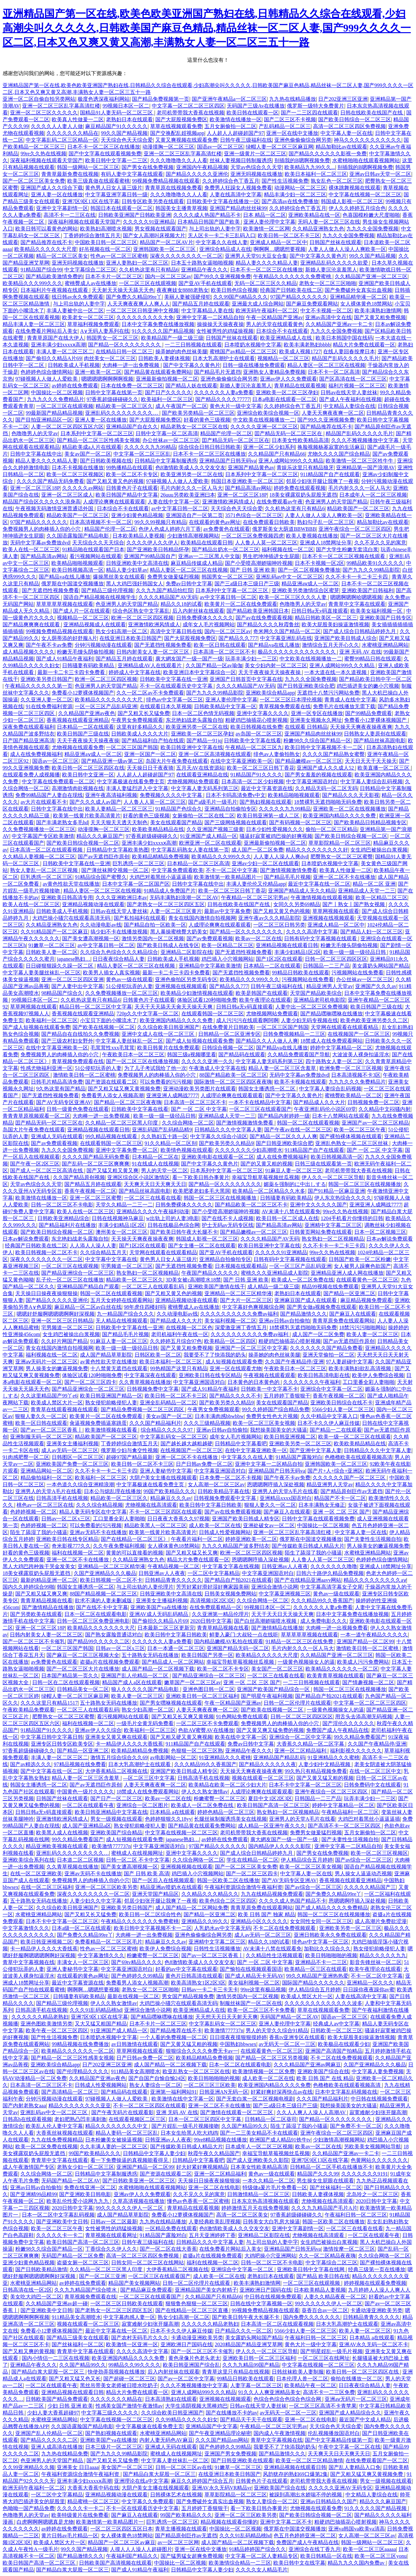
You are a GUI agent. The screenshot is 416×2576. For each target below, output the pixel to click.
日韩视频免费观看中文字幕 (225, 1498)
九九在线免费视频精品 (57, 2139)
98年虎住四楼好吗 (144, 1307)
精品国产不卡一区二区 (340, 1498)
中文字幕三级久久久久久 (109, 2412)
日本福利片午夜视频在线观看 (54, 290)
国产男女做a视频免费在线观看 (322, 1307)
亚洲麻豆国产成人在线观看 (306, 1300)
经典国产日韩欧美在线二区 (291, 290)
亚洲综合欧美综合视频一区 (268, 413)
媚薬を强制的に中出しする (295, 1184)
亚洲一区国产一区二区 (150, 754)
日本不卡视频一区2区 (319, 563)
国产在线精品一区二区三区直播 (192, 2310)
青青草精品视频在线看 (46, 1600)
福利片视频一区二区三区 (356, 385)
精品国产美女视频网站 (134, 2283)
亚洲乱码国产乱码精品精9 (162, 1129)
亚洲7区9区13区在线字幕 (90, 201)
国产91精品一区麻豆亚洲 (336, 1191)
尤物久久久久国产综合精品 (338, 454)
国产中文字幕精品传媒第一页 (338, 2440)
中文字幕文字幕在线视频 (230, 1566)
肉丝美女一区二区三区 (110, 358)
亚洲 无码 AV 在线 (360, 652)
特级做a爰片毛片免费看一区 (274, 2187)
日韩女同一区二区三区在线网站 (147, 2262)
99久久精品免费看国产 (360, 1737)
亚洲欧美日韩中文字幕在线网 (311, 2269)
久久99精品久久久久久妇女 (186, 2419)
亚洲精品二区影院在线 (187, 952)
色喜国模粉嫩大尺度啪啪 (371, 215)
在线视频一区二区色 (189, 1327)
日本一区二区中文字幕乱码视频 (58, 2215)
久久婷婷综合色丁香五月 (230, 181)
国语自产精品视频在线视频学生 (99, 597)
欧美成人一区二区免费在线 (302, 1279)
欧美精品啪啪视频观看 (77, 563)
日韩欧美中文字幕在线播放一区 (223, 201)
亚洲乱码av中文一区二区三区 (289, 576)
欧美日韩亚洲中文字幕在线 (192, 747)
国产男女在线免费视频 (148, 167)
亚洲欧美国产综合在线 (323, 2071)
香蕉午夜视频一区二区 (90, 1191)
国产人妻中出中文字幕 (77, 986)
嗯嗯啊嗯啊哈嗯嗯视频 (356, 597)
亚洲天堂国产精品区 (155, 1894)
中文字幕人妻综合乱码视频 (371, 781)
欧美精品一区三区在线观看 (315, 1969)
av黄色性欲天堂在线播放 (71, 884)
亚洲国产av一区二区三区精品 (375, 1122)
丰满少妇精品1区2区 (297, 952)
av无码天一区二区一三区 (287, 2044)
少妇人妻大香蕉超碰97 (53, 2412)
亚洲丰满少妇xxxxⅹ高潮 (58, 344)
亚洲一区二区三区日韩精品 (62, 1320)
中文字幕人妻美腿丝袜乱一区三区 (42, 972)
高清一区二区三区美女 (242, 2215)
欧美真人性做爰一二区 (78, 119)
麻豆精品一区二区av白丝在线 (88, 1307)
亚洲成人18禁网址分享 (326, 542)
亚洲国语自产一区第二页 (194, 515)
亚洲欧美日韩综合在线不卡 (341, 1402)
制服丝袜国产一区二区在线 (251, 2003)
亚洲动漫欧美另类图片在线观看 (199, 1088)
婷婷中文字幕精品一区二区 (341, 1047)
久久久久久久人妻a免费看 (224, 392)
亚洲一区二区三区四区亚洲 (72, 979)
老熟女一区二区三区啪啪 (327, 283)
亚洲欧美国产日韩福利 (368, 590)
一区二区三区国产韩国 (132, 747)
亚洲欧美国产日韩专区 (385, 617)
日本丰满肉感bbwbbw (219, 1416)
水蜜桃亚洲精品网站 (385, 645)
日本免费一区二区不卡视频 (230, 1477)
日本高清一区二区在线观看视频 (47, 849)
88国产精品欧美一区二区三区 (233, 1075)
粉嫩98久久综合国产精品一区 (317, 740)
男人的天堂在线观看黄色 (274, 324)
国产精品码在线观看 (241, 1054)
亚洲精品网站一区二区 (46, 1471)
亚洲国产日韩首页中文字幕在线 (246, 679)
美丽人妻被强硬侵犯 (187, 297)
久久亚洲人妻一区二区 (46, 699)
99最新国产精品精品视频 (54, 413)
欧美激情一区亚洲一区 (132, 2344)
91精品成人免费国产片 (170, 890)
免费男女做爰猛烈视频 (173, 576)
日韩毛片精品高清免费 (57, 1082)
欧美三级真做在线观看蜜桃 (98, 181)
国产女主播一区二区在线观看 (202, 1245)
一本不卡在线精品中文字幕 (259, 1102)
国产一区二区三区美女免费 (34, 181)
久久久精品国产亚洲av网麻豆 (307, 2064)
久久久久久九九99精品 (150, 447)
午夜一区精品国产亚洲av (274, 317)
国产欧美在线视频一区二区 (103, 1027)
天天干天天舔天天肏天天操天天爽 (174, 1006)
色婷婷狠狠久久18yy (168, 1819)
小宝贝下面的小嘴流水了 (108, 1020)
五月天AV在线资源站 (200, 768)
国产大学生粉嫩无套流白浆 (347, 549)
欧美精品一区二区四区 (230, 1341)
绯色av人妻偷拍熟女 (277, 754)
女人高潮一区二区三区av (216, 1484)
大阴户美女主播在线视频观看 (163, 1477)
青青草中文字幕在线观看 (356, 604)
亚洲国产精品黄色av (251, 467)
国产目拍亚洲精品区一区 (43, 420)
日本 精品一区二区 (264, 215)
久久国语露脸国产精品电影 (78, 536)
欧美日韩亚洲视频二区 (290, 1436)
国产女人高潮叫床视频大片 (154, 235)
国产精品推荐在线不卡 (46, 242)
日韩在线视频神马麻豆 (118, 1218)
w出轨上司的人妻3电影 (173, 1218)
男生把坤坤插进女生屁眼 (271, 556)
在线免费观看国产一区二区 (376, 2460)
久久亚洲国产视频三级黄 (215, 829)
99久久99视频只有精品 (161, 522)
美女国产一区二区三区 (277, 1669)
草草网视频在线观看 (335, 911)
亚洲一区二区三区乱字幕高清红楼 (61, 106)
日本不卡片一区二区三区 (113, 276)
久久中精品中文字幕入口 (329, 1416)
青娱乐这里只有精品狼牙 (305, 467)
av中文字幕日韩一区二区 (179, 508)
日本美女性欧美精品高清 (300, 440)
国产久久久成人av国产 (95, 802)
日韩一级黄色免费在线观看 (77, 1109)
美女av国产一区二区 (87, 454)
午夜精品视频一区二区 (174, 1566)
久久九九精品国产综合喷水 (86, 2290)
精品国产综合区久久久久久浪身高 (42, 501)
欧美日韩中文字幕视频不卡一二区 (324, 747)
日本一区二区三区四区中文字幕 (205, 2119)
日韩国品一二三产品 (326, 966)
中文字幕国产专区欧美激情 (43, 836)
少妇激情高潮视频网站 (193, 536)
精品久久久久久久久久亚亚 (79, 2105)
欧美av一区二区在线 (258, 938)
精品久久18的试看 (181, 604)
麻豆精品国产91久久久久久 (116, 126)
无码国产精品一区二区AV (289, 2017)
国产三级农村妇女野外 (67, 1041)
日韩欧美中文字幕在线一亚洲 (173, 679)
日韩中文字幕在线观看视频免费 (318, 1518)
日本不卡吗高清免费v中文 (236, 795)
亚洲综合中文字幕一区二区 (331, 1389)
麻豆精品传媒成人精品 (197, 563)
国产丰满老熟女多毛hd (62, 822)
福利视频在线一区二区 (288, 549)
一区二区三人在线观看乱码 (153, 1286)
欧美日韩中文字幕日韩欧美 (210, 1505)
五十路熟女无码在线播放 (150, 1655)
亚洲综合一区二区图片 (142, 1805)
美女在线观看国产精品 (176, 822)
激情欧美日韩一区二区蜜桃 (84, 1075)
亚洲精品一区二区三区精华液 (238, 1293)
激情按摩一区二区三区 (349, 2249)
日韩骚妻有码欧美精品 (88, 665)
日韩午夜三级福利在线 (246, 140)
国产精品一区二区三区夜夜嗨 (128, 1102)
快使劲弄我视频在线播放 (116, 2371)
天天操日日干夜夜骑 (150, 768)
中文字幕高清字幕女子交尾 (331, 1587)
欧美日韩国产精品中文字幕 (127, 495)
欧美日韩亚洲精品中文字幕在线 (111, 1812)
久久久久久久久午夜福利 (311, 1382)
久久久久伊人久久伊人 (152, 542)
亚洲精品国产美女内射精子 (206, 2290)
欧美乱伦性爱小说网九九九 (78, 2201)
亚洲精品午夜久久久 (204, 269)
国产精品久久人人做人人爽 (267, 1041)
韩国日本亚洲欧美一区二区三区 (247, 481)
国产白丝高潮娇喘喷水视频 (266, 1621)
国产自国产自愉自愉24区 (157, 2078)
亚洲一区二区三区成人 (67, 495)
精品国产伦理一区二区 (226, 433)
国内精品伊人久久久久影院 (280, 1846)
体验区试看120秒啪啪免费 (207, 1000)
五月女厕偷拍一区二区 (230, 126)
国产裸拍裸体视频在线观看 (350, 1136)
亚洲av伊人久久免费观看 (288, 379)
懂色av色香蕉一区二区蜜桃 (198, 2201)
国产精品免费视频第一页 (160, 99)
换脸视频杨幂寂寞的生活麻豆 (331, 447)
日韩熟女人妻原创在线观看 (375, 733)
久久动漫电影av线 (100, 925)
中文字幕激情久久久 (26, 1928)
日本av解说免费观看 (26, 1239)
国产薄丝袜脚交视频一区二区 (115, 870)
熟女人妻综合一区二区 (155, 2085)
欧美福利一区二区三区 (167, 399)
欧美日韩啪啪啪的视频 (331, 1955)
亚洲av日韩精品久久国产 (328, 2501)
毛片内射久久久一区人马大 (191, 488)
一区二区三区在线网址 (324, 2358)
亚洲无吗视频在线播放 (256, 174)
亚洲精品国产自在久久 (132, 426)
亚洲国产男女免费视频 (230, 2453)
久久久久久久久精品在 (72, 133)
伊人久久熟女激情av (204, 1791)
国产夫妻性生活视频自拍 (372, 1539)
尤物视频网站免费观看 (193, 781)
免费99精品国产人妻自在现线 (49, 795)
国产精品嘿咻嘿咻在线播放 (331, 1013)
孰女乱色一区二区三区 (337, 181)
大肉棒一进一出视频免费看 (337, 1628)
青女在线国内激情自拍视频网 (202, 918)
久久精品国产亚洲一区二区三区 (371, 276)
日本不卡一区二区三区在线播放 (103, 147)
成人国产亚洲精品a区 (86, 1825)
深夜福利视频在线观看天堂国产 (46, 160)
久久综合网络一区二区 (188, 1122)
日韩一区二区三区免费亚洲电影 (93, 1621)
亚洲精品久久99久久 (204, 1921)
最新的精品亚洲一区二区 (49, 1580)
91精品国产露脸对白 (299, 1457)
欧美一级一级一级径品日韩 (355, 952)
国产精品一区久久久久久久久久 (125, 344)
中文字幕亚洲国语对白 (312, 781)
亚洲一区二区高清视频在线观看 (214, 754)
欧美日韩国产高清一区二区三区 (273, 1805)
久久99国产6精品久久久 (240, 297)
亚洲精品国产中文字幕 (212, 2426)
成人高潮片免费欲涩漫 (381, 1921)
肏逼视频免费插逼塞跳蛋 (98, 1423)
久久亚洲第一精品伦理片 (220, 1614)
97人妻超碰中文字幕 (349, 1361)
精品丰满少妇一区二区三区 (295, 194)
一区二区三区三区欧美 (210, 2085)
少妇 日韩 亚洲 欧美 (70, 2406)
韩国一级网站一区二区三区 (88, 167)
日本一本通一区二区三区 (175, 1648)
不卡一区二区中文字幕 (232, 870)
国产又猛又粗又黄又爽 (112, 1170)
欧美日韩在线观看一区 (253, 112)
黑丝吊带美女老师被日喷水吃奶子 (119, 2385)
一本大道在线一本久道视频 (336, 672)
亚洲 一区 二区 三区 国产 (341, 1512)
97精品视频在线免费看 (80, 1764)
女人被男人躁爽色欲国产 (362, 1266)
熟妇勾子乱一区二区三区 (325, 522)
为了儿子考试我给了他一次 (155, 1068)
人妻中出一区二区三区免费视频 (311, 1006)
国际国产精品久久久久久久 (313, 1982)
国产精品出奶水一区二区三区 (225, 549)
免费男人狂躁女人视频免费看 (238, 187)
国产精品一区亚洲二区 (349, 1293)
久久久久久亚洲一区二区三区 (264, 426)
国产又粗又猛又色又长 (75, 2378)
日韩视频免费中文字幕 (153, 1389)
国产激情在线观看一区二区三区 (237, 2112)
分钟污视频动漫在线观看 (103, 645)
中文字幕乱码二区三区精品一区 (62, 140)
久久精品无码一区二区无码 (326, 788)
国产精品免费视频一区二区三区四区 (143, 1409)
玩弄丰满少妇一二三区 (251, 658)
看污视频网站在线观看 (96, 556)
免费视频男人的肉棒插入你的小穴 (42, 529)
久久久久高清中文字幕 (312, 931)
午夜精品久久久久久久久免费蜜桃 (292, 276)
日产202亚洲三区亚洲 (343, 99)
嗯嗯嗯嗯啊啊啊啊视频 (107, 379)
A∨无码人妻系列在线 (104, 331)
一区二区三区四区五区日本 (121, 2528)
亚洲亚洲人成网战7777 (172, 1095)
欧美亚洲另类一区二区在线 (192, 474)
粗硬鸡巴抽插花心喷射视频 (256, 720)
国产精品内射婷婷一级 (284, 1116)
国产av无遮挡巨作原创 (103, 856)
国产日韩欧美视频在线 (106, 460)
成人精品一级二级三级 (273, 1286)
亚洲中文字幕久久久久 (263, 713)
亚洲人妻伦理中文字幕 (269, 222)
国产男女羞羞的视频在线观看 (318, 774)
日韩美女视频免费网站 (230, 1593)
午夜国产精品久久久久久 (210, 1273)
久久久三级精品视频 (207, 1423)
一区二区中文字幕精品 (214, 1573)
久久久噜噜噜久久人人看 (178, 160)
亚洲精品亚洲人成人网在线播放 (347, 1273)
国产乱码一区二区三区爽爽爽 (95, 1163)
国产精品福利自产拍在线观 (153, 740)
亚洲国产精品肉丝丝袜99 (238, 208)
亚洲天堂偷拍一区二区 (329, 1355)
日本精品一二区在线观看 (85, 727)
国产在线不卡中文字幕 (102, 1607)
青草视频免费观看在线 (285, 706)
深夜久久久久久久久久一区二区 (186, 256)
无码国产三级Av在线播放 (256, 106)
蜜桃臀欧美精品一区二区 (353, 1095)
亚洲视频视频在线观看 (187, 1866)
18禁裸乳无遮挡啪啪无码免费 (328, 802)
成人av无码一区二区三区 (69, 1450)
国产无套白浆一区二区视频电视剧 (255, 2098)
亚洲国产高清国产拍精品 (333, 2051)
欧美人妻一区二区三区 (372, 1334)
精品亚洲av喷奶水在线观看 (171, 1887)
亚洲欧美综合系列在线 (29, 1860)
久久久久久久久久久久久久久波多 (323, 2003)
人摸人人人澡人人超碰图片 (141, 2549)
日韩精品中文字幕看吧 (241, 1443)
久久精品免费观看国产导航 (298, 1054)
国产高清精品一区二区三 (69, 2092)
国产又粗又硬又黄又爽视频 (181, 1737)
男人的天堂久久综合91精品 (277, 2030)
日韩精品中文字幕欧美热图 (117, 849)
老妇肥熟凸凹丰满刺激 (80, 2119)
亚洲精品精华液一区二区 (358, 297)
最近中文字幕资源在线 (267, 788)
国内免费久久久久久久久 (311, 2317)
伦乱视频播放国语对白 (334, 2433)
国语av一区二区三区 (220, 147)
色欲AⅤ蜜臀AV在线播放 (206, 1730)
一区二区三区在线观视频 (147, 283)
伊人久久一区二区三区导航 (333, 1177)
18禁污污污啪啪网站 (362, 1327)
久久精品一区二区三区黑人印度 (122, 1122)
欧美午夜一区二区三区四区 (57, 2030)
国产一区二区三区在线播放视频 (142, 1061)
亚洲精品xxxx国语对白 (286, 1498)
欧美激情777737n (111, 1846)
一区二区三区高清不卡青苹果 (323, 2406)
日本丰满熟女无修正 (321, 1505)
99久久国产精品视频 (124, 133)
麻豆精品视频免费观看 (366, 1300)
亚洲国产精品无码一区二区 (238, 1648)
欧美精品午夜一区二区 (310, 2385)
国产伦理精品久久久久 (83, 2071)
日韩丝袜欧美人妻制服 (298, 2371)
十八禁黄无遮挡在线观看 (119, 1368)
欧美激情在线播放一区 (236, 119)
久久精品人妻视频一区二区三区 (39, 856)
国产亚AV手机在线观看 (205, 283)
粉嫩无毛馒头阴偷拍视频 (85, 652)
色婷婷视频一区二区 (33, 1512)
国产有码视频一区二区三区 (300, 822)
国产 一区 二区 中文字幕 (199, 1109)
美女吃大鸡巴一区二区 (36, 2296)
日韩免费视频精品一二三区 (294, 1034)
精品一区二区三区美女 (62, 256)
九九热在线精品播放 (292, 99)
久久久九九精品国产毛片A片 (324, 2208)
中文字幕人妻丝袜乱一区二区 (129, 1041)
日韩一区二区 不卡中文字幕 (138, 1860)
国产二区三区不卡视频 (290, 119)
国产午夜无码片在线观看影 (122, 2112)
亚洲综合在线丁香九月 (315, 2549)
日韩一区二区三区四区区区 (336, 959)
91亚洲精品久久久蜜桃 (225, 1757)
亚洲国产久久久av (375, 986)
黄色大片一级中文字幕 (236, 406)
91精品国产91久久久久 (256, 774)
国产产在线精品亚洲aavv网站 (307, 1580)
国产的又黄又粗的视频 (266, 1163)
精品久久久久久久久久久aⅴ (375, 1580)
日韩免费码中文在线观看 (372, 1785)
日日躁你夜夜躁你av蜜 (369, 1989)
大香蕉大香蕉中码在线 (93, 2488)
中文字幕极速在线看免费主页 (130, 781)
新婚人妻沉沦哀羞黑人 (331, 269)
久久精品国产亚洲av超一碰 (57, 2303)
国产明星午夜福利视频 (267, 1696)
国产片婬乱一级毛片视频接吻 (185, 2126)
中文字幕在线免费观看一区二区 (58, 781)
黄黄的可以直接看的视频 (134, 1552)
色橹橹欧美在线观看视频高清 (358, 1457)
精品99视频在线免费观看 (330, 1286)
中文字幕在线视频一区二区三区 (365, 194)
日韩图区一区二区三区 (78, 1457)
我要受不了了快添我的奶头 (215, 1355)
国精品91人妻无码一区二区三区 (117, 112)
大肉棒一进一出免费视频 (131, 365)
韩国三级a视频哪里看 (191, 1054)
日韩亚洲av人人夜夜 (285, 1566)
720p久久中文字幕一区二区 (147, 1013)
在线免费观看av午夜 (279, 501)
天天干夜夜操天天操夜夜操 (270, 672)
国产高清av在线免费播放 (290, 201)
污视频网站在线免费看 (358, 972)
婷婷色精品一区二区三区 (225, 1812)
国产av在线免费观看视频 (264, 617)
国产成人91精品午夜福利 (64, 658)
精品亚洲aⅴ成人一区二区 (310, 583)
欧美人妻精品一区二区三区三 (119, 809)
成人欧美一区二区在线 (215, 1525)
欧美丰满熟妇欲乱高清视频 (360, 1368)
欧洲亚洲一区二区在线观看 (210, 843)
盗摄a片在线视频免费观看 (109, 1662)
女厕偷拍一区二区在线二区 (203, 815)
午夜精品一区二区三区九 (253, 747)
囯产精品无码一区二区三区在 (288, 433)
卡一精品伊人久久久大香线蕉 (129, 1744)
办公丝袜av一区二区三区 (170, 440)
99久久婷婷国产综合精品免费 (275, 1409)
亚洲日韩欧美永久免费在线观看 (330, 1935)
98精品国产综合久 (62, 993)
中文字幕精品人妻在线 (207, 310)
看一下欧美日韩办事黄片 (200, 1177)
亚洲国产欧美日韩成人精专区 (246, 1518)
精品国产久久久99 (318, 2174)
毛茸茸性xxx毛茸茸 (112, 1047)
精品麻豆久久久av (170, 1498)
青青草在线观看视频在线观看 (64, 1409)
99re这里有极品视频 (263, 1989)
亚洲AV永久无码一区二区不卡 (373, 2344)
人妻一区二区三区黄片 (176, 911)
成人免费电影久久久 (323, 1621)
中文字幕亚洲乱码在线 (286, 638)
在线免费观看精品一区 (215, 1607)
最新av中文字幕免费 (227, 911)
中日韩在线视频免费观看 (379, 2098)
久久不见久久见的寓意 (380, 542)
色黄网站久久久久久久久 (379, 2160)
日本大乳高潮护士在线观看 (223, 358)
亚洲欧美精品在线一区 (314, 215)
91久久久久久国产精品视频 (163, 331)
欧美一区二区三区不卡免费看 (261, 2010)
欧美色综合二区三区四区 (227, 1901)
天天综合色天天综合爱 (127, 140)
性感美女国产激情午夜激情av (129, 2406)
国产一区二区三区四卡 (90, 1382)
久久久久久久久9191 (364, 2174)
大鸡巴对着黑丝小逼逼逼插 (160, 877)
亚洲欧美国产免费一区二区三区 (72, 1464)
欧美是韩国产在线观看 (262, 993)
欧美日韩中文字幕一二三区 (116, 160)
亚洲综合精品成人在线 (225, 249)
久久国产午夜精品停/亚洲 (294, 1361)
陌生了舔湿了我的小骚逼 (38, 1532)
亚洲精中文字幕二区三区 (333, 1225)
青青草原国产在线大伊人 (55, 338)
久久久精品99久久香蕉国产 (322, 1600)
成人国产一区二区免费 (257, 849)
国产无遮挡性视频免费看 (50, 590)
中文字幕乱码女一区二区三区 (173, 1436)
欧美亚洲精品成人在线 (286, 338)
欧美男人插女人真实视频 (111, 972)
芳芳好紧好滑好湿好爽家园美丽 (212, 1587)
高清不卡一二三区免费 (329, 2392)
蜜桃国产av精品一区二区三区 (243, 351)
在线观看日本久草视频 (166, 706)
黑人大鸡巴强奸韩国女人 (134, 583)
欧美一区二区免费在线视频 (46, 2146)
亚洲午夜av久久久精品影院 (269, 918)
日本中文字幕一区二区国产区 (136, 884)
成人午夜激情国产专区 (29, 2167)
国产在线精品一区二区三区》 (134, 1539)
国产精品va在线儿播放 (64, 576)
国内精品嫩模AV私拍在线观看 (228, 1641)
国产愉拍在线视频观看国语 (251, 1969)
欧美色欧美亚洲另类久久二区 (374, 1020)
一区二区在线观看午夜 (88, 1805)
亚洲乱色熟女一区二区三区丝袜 (352, 1143)
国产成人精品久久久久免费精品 (331, 1907)
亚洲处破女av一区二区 (269, 1525)
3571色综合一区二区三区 (253, 515)
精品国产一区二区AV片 (166, 242)
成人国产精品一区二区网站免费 (191, 1907)
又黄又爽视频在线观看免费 (186, 140)
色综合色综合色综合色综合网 (288, 2399)
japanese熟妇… (73, 959)
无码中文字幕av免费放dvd (40, 542)
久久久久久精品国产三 (370, 1887)
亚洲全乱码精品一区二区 (168, 1402)
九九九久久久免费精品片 (55, 399)
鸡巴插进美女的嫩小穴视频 (368, 686)
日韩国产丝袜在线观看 (335, 242)
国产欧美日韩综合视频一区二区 (351, 836)
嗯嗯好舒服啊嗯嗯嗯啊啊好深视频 (56, 1314)
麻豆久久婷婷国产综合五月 (202, 2481)
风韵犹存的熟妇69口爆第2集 (295, 2474)
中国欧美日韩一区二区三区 (106, 242)
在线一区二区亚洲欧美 (36, 1873)
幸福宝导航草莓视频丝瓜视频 (265, 1177)
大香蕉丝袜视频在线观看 (64, 2133)
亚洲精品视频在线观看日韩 (287, 945)
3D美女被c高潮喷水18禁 (193, 1279)
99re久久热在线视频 (43, 153)
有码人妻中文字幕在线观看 (132, 174)
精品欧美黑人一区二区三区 (155, 1525)
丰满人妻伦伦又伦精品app (256, 884)
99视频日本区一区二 (125, 106)
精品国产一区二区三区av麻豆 (121, 2542)
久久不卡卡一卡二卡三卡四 (357, 576)
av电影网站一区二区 (173, 1757)
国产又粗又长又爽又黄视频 (182, 1716)
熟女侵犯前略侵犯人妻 (111, 1402)
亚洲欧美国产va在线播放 (158, 1607)
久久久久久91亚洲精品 (149, 222)
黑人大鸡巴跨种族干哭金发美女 (39, 1566)
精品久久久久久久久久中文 (117, 2126)
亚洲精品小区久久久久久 (259, 1921)
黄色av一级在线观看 (129, 979)
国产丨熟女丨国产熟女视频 (354, 904)
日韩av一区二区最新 (113, 2221)
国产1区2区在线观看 (279, 959)
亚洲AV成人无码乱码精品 (159, 1614)
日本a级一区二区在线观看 (81, 1928)
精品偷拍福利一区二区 (46, 1477)
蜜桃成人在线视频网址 (137, 1853)
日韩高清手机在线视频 (62, 1498)
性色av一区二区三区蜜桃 (118, 256)
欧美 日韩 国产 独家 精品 (266, 1914)
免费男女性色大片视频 (272, 1416)
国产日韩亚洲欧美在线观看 (242, 2460)
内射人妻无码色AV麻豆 (166, 2440)
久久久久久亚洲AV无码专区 (340, 2488)
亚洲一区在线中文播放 (292, 133)
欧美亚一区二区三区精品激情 (309, 2460)
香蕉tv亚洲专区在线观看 (297, 2037)
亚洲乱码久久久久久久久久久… (122, 413)
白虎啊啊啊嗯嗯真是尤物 (45, 2522)
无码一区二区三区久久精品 (265, 283)
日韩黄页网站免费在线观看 (321, 1232)
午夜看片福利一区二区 (197, 1539)
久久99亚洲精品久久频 (29, 2467)
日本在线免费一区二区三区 (132, 385)
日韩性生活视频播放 (217, 1948)
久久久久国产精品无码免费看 (50, 481)
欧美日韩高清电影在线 (324, 1375)
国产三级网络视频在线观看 (235, 822)
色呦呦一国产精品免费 (29, 2508)
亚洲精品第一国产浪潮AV (365, 467)
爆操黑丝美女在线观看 (119, 576)
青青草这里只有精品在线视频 (235, 2371)
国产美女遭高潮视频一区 (90, 938)
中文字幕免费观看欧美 (177, 870)
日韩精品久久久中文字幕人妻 (228, 1129)
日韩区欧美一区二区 (158, 1355)
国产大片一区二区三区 (246, 1300)
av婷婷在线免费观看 (75, 385)
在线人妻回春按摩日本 (349, 351)
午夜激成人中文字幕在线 (217, 1068)
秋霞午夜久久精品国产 (214, 2153)
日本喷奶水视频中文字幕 (252, 344)
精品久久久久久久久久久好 (317, 849)
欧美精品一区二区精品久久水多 (268, 1191)
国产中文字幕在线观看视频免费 (105, 153)
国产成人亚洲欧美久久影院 (258, 2160)
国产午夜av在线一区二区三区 (298, 1129)
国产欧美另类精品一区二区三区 (198, 413)
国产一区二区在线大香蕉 (168, 2249)
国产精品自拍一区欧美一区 (155, 925)
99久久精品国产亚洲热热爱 (317, 1976)
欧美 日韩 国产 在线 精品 (325, 2078)
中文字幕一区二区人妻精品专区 (261, 2556)
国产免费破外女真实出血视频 (358, 290)
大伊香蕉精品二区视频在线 (116, 1771)
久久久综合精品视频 (99, 1505)
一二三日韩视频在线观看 (193, 344)
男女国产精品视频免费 (188, 1996)
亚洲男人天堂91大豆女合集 (256, 256)
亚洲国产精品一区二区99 (365, 1641)
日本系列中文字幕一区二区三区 (96, 433)
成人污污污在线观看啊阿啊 (247, 1020)
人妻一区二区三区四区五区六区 (67, 426)
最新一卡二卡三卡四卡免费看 (71, 672)
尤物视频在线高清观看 (151, 1505)
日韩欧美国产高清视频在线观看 (115, 2563)
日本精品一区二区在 (155, 1157)
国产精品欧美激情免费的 (54, 276)
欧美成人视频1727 (300, 351)
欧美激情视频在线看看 (111, 1430)
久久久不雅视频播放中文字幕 (365, 440)
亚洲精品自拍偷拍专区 (230, 809)
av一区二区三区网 (178, 2542)
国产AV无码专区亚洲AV (63, 1102)
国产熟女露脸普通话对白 (113, 1634)
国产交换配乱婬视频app (177, 133)
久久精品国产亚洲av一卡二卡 (339, 324)
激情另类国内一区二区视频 (153, 938)
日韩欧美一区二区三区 (336, 2030)
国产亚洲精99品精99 (33, 2194)
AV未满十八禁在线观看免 (291, 1211)
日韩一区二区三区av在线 (183, 2467)
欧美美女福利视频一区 (377, 611)
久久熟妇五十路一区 (164, 1136)
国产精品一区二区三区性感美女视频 (98, 440)
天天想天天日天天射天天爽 (226, 2017)
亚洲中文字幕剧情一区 (62, 208)
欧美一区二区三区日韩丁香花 (260, 768)
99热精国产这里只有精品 (178, 1368)
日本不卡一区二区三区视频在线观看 (344, 556)
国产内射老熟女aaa (24, 2105)
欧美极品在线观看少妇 (344, 2044)
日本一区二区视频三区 (380, 1232)
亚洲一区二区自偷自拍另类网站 (39, 99)
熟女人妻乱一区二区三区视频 (44, 870)
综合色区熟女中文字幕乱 (141, 611)
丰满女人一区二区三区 (83, 1962)
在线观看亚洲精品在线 (202, 774)
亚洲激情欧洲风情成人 (228, 501)
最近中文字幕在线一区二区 (319, 884)
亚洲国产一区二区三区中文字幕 (251, 1348)
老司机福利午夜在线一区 (179, 1334)
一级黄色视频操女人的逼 (306, 1662)
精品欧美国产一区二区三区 (358, 508)
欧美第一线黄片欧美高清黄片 (87, 815)
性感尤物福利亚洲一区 (46, 1068)
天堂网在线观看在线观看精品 (345, 1027)
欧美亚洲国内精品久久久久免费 (340, 815)
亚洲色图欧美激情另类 (46, 2023)
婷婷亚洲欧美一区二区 (251, 1539)
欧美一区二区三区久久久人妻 (293, 597)
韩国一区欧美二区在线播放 (228, 1880)
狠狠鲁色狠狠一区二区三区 (196, 2303)
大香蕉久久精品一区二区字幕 (311, 1744)
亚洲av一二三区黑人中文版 (209, 556)
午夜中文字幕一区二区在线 (349, 2447)
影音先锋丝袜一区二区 (376, 1962)
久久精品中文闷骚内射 (384, 1109)
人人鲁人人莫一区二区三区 (266, 542)
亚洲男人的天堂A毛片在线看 (48, 1491)
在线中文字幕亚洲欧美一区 (241, 761)
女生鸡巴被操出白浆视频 (379, 849)
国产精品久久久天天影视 (350, 795)
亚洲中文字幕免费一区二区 (127, 1150)
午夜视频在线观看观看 (269, 1375)
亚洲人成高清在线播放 (57, 2447)
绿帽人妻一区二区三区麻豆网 (279, 147)
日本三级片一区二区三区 (113, 2447)
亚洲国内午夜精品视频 (202, 167)
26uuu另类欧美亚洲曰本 (188, 495)
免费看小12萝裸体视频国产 (83, 693)
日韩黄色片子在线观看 (132, 488)
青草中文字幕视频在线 (29, 1962)
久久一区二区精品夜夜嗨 (327, 2255)
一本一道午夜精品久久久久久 (374, 1634)
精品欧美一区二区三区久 (124, 406)
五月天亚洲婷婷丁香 (212, 2235)
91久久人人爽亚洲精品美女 (269, 2392)
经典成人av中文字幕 (336, 2023)
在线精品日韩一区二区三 (124, 351)
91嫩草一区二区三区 (51, 945)
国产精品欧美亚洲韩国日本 (258, 611)
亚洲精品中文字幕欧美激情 (210, 966)
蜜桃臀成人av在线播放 (90, 283)
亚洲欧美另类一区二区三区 (300, 1443)
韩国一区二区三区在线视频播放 (364, 1184)
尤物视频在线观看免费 (78, 747)
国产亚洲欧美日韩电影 (85, 2194)
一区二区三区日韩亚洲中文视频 (142, 310)
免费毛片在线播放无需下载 (344, 706)
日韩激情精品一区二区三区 (258, 2194)
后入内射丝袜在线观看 (198, 611)
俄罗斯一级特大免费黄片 (315, 106)
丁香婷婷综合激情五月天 (92, 235)
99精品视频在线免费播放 (80, 2044)
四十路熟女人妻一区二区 (334, 1061)
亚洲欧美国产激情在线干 (216, 1286)
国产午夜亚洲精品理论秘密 (220, 2433)
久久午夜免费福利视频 (119, 1546)
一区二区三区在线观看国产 (260, 1109)
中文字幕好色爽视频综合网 (253, 1307)
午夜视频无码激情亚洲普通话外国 (55, 508)
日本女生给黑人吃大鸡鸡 (189, 2133)
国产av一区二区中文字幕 (186, 2378)
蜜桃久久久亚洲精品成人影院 (274, 1273)
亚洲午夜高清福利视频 (111, 795)
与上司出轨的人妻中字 (215, 228)
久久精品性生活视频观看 (274, 1955)
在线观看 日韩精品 (306, 727)
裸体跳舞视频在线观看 (355, 187)
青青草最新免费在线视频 (69, 174)
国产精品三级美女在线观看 (77, 2337)
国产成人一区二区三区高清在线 (47, 1170)
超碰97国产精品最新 (129, 1457)
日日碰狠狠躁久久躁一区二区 (60, 966)
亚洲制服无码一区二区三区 (41, 1436)
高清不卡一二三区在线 (70, 215)
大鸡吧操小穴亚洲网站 (270, 2255)
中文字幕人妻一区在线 (346, 133)
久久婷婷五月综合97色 (176, 1341)
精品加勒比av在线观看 (341, 147)
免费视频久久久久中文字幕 (171, 795)
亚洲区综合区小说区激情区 (138, 1177)
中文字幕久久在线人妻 (222, 242)
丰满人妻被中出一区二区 (75, 310)
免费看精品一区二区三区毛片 (108, 1942)
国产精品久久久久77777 (222, 399)
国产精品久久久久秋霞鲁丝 (268, 624)
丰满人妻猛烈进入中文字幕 (137, 788)
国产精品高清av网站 (248, 488)
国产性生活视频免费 (285, 181)
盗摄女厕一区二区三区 (83, 2262)
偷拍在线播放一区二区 (357, 2378)
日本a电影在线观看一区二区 (284, 399)
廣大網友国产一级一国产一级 (189, 658)
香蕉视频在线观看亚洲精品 (77, 720)
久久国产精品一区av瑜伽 (214, 665)
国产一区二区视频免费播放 (309, 570)
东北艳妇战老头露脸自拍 (194, 720)
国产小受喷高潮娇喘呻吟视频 (258, 563)
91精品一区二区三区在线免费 (300, 1641)
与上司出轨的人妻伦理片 (145, 1587)
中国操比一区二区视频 (57, 392)
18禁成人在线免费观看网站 (331, 1041)
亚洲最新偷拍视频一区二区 (167, 379)
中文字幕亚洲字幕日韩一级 (116, 194)
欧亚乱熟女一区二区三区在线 (196, 2071)
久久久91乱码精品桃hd (96, 2010)
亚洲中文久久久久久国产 (318, 1204)
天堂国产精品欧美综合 (316, 993)
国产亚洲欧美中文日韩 (62, 2221)
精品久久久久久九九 (382, 1955)
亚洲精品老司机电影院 (319, 1000)
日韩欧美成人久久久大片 (139, 733)
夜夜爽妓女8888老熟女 (183, 290)
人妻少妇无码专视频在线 (309, 1020)
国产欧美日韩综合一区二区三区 (354, 119)
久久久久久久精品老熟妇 (40, 2017)
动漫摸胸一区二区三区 (168, 147)
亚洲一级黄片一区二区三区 (255, 153)
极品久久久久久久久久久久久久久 (297, 652)
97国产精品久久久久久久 (299, 297)
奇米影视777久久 (71, 1546)
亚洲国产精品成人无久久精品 (302, 890)
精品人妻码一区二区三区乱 (127, 2133)
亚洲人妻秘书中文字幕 (166, 1471)
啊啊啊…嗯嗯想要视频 (280, 249)
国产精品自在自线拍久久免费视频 (80, 1034)
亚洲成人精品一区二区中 (278, 242)
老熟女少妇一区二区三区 (85, 2167)
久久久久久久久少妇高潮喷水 (248, 1150)
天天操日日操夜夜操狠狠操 (46, 1293)
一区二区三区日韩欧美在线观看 (126, 2303)
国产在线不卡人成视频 (228, 1218)
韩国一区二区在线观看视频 (308, 1122)
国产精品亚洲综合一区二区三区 (77, 1273)
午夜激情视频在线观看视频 (322, 897)
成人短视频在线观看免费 (234, 1361)
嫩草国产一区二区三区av (192, 1682)
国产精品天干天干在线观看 (251, 2419)
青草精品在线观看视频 (300, 385)
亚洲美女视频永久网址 (316, 720)
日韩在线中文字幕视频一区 (261, 2303)
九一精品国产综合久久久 (125, 1314)
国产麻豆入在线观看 (352, 1314)
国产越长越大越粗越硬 (187, 1443)
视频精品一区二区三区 (283, 358)
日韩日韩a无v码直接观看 (319, 611)
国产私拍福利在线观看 (140, 918)
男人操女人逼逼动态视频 (363, 1873)
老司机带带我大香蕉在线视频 (190, 112)
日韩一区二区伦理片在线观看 (297, 1703)
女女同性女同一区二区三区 (321, 1921)
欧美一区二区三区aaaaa (369, 2549)
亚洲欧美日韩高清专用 (67, 897)
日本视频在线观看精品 (241, 1266)
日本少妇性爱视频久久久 (274, 829)
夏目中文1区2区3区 (270, 1798)
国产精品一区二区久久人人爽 (283, 1136)
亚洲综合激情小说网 (274, 1587)
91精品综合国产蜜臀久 (101, 877)
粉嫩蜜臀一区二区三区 (220, 1798)
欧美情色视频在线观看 (187, 1150)
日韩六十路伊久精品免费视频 (330, 1573)
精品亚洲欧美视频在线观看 (57, 1846)
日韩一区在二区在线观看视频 (66, 1682)
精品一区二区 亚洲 (374, 884)
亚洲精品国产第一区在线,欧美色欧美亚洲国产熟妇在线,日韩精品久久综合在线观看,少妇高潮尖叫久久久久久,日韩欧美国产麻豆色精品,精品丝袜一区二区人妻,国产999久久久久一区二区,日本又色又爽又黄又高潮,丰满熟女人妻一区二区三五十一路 (207, 28)
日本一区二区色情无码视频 (203, 713)
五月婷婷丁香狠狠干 (287, 1396)
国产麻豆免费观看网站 (312, 303)
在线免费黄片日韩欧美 (228, 1027)
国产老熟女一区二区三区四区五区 (166, 904)
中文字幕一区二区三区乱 (142, 454)
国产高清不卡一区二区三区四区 (345, 1825)
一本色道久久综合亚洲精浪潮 (80, 1484)
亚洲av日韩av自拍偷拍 (284, 1320)
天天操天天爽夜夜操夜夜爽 (361, 727)
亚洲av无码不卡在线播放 (98, 1532)
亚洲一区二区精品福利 (301, 1750)
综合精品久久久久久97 (167, 1430)
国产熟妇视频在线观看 (266, 802)
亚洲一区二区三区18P (35, 488)
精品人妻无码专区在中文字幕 (93, 1512)
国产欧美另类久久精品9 (226, 1143)
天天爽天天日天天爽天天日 (155, 1184)
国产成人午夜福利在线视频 (350, 399)
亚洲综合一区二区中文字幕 (300, 1737)
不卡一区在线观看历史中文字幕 (177, 686)
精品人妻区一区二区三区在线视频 (326, 365)
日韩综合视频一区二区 (228, 1047)
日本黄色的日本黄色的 (254, 1382)
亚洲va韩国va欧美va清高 (356, 2528)
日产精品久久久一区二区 (243, 2331)
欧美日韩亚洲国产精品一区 (111, 1396)
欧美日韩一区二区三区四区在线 (88, 768)
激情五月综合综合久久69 (119, 1757)
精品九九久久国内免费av (357, 2563)
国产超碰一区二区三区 (129, 2378)
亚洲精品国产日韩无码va (227, 460)
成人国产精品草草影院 (106, 1355)
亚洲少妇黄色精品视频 (137, 515)
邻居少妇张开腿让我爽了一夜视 (322, 481)
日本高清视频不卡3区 (356, 1075)
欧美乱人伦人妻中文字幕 (54, 2126)
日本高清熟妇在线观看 (171, 2399)
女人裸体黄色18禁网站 (366, 303)
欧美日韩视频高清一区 (78, 570)
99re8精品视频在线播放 (220, 2139)
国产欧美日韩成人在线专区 (168, 945)
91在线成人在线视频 (155, 1163)
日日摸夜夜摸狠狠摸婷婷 (238, 2037)
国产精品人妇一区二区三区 (371, 931)
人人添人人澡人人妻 (93, 1245)
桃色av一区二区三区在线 (45, 1505)
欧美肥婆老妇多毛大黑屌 (201, 1191)
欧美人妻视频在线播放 (312, 536)
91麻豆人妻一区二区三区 (293, 1170)
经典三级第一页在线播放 (376, 2269)
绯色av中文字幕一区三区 (174, 699)
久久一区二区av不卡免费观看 (150, 693)
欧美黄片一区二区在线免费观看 (240, 604)
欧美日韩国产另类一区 (207, 1655)
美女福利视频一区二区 (230, 1320)
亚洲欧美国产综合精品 (116, 1832)
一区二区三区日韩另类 (279, 925)
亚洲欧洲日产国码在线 (266, 2290)
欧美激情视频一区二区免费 (263, 2071)
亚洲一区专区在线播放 (317, 713)
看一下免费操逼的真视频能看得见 (130, 2160)
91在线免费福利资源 (49, 706)
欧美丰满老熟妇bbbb (307, 344)
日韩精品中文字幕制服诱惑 (166, 460)
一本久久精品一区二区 (268, 2180)
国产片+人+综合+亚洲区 (335, 1471)
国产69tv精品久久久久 (136, 1962)
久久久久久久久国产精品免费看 (326, 1348)
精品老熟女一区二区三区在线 (194, 426)
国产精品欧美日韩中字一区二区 (375, 679)
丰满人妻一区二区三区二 (64, 351)
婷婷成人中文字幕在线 (135, 672)
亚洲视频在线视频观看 (329, 918)
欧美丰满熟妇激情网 (378, 310)
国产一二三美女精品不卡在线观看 (259, 2133)
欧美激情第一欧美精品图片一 (228, 877)
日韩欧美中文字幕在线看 (252, 740)
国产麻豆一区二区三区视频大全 (82, 1655)
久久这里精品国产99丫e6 (48, 1396)
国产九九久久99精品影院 (371, 570)
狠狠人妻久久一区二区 (41, 1416)
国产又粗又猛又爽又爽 (41, 1593)
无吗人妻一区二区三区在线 (329, 222)
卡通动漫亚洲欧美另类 (376, 2310)
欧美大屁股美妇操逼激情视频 (335, 624)
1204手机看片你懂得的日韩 (352, 1218)
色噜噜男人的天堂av (34, 433)
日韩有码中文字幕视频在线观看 (321, 938)
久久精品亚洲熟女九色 (318, 228)
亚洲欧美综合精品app (270, 693)
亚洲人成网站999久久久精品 (290, 460)
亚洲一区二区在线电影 (214, 2187)
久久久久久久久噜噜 (333, 1566)
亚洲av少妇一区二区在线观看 (265, 863)
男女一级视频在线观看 (116, 1819)
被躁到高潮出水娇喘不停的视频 (306, 2494)
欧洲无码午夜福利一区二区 (267, 310)
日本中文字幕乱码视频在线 (346, 2092)
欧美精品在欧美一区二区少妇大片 (227, 1785)
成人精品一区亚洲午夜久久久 (272, 1825)
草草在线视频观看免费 (176, 126)
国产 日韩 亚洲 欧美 (253, 570)
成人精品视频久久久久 (29, 652)
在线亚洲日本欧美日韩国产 (130, 638)
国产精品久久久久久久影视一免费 (328, 153)
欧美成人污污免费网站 (363, 1662)
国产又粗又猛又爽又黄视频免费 (124, 1088)
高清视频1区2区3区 (212, 1600)
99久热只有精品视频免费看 (316, 1771)
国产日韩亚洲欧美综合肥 (305, 686)
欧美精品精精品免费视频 (160, 856)
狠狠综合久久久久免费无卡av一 (202, 2051)
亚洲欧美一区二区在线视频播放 (349, 809)
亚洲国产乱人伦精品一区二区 (135, 1675)
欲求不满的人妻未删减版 (104, 1600)
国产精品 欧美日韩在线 (323, 2276)
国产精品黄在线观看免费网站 (158, 372)
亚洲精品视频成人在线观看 (94, 624)
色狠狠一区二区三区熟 (197, 1750)
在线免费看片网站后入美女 (46, 331)
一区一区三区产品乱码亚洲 (106, 706)
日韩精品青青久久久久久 (173, 1580)
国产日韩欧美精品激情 (41, 2269)
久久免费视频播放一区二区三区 (39, 829)
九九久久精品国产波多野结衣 (235, 1546)
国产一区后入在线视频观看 (163, 1880)
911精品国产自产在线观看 (330, 474)
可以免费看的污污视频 (166, 1082)
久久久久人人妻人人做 (57, 126)
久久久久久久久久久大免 (145, 317)
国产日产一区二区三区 (116, 1798)
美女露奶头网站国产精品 (380, 966)
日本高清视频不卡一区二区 (101, 522)
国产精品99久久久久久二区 (98, 1641)
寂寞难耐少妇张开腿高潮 (378, 2112)
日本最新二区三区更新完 (166, 1628)
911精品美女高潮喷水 (135, 2071)
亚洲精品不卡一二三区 (321, 1962)
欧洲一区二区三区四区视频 (142, 617)
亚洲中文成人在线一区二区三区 (159, 1034)
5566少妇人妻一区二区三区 (343, 1409)
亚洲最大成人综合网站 (258, 303)
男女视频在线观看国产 (161, 228)
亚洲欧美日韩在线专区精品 (210, 1375)
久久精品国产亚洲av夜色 (86, 713)
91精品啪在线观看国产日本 (93, 549)
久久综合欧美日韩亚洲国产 (168, 1027)
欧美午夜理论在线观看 (265, 1000)
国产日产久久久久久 (168, 392)
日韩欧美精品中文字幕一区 (225, 706)
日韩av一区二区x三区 (65, 1518)
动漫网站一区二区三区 (300, 187)
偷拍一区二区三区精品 (332, 829)
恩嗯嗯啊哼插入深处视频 (275, 1484)
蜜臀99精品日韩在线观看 (372, 658)
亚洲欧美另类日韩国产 (46, 679)
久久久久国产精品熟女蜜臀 (333, 754)
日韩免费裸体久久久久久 (204, 617)
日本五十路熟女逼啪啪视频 (202, 263)
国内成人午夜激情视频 (280, 2433)
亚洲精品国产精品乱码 (279, 1757)
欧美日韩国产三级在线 (83, 733)
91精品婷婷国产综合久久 (257, 2549)
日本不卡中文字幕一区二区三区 (305, 1785)
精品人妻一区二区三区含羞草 (282, 1068)
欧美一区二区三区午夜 (360, 1129)
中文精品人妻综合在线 (349, 406)
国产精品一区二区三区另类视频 (271, 2058)
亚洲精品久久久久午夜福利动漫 (152, 1211)
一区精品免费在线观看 (171, 2228)
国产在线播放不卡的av (231, 2412)
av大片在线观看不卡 (43, 802)
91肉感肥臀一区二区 (26, 1457)
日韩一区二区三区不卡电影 (62, 1204)
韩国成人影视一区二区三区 (352, 201)
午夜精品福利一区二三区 (350, 1812)
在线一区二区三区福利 (47, 1887)
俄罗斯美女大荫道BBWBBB (284, 529)
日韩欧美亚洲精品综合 (63, 1218)
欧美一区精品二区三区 (382, 897)
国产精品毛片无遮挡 (217, 372)
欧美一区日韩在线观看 (220, 645)
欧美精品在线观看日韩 (207, 542)
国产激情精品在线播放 (48, 1607)
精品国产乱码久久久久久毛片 (345, 358)
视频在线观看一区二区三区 (263, 1778)
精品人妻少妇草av (126, 570)
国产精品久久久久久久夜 (267, 1764)
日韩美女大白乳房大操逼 (271, 2221)
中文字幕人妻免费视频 (378, 2071)
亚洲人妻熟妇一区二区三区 (137, 263)
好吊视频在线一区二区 (105, 249)
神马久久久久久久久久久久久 (367, 140)
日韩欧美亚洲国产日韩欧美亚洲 (134, 215)
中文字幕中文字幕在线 (111, 1259)
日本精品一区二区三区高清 (198, 863)
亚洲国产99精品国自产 (150, 556)
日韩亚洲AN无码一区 (223, 2092)
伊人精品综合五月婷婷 (307, 1860)
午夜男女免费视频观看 (137, 720)
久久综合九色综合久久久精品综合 (119, 952)
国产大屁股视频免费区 (181, 119)
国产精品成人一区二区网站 (173, 1662)
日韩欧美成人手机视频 (74, 365)
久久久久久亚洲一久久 (207, 1061)
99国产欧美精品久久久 (169, 1491)
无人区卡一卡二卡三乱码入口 (221, 235)
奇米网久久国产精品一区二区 (287, 631)
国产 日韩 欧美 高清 (146, 1873)
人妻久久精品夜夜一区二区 (335, 2296)
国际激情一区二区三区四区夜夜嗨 (233, 1082)
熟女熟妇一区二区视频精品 (333, 1239)
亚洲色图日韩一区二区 (209, 1689)
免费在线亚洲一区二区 (90, 2187)
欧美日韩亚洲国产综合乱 (191, 2365)
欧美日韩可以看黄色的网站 (46, 228)
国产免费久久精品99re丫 (134, 297)
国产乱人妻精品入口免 (355, 2467)
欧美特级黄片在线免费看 (80, 2515)
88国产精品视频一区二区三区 (103, 1593)
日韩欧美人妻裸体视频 (164, 358)
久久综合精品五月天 (103, 1252)
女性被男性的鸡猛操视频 (225, 331)
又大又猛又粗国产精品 (101, 2023)
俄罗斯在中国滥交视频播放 (72, 583)
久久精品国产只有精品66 (276, 454)
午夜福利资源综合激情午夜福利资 (243, 1887)
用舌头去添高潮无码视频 (363, 1716)
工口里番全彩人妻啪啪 (369, 1382)
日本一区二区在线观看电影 (95, 1614)
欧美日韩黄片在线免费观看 (168, 1047)
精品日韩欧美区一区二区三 (326, 617)
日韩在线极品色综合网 (174, 1225)
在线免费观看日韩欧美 (269, 522)
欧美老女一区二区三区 (88, 317)
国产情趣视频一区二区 (368, 1682)
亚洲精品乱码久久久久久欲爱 (334, 263)
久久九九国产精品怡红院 (164, 590)
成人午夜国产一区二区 (181, 406)
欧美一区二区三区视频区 (75, 474)
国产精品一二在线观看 (336, 1430)
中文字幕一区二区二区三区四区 (188, 106)
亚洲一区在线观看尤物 (236, 1368)
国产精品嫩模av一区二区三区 (308, 761)
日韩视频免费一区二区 (373, 1102)
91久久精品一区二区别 (171, 1143)
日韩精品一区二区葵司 (271, 2119)
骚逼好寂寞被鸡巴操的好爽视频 (276, 836)
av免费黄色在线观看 (226, 529)
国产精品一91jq (204, 740)
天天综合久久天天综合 (98, 542)
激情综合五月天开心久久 (330, 645)
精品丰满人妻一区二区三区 (34, 324)
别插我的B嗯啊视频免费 (302, 160)
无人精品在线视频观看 (122, 1320)
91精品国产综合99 (41, 269)
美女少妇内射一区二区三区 (276, 665)
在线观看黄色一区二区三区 (367, 1279)
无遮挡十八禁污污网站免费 (328, 693)
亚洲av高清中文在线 (328, 317)
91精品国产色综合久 (178, 809)
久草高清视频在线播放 (138, 2201)
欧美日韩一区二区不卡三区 (289, 235)
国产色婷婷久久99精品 (137, 1976)
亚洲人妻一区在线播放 (57, 194)
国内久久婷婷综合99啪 (29, 1587)
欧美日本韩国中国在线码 (344, 338)
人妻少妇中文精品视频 (325, 1764)
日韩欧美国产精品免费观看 (57, 2399)
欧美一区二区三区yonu (381, 2556)
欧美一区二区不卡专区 (132, 474)
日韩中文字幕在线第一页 (113, 392)
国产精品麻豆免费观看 (146, 2290)
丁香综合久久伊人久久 (111, 2249)
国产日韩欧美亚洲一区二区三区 (138, 2180)
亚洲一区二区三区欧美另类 (106, 1887)
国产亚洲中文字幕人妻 (316, 1450)
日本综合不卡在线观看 (282, 331)
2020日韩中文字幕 (211, 1621)
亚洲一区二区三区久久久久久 (44, 112)
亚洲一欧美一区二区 (98, 372)
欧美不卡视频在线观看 (300, 1082)
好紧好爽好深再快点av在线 (282, 2092)
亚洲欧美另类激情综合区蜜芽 (305, 590)
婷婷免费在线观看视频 (300, 488)
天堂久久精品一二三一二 (124, 1204)
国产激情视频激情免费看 (288, 870)
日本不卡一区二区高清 (334, 372)
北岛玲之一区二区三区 (372, 2194)
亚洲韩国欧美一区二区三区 (165, 249)
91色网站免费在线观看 (242, 1716)
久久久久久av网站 (82, 488)
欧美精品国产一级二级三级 (172, 338)
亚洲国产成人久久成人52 (326, 768)
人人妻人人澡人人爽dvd (281, 856)
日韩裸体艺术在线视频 (176, 2494)
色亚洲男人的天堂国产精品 (336, 501)
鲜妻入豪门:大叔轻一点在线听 (243, 1634)
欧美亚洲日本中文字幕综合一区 (199, 672)
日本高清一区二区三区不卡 (224, 652)
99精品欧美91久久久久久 (375, 563)
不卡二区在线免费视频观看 (285, 1928)
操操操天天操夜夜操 (220, 324)
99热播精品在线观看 (129, 467)
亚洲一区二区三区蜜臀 (96, 1198)
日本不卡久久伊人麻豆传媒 (328, 1423)
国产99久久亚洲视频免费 (222, 276)
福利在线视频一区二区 (78, 1552)
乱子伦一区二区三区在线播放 (70, 1279)
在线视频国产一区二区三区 (359, 1034)
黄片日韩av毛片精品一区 (69, 2535)
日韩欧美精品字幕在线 (224, 1491)
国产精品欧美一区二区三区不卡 (251, 1204)
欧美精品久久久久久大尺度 (45, 249)
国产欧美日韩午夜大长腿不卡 (184, 1232)
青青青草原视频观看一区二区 (36, 1116)
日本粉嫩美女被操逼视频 (113, 2139)
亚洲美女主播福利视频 (72, 1443)
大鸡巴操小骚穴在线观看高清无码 (71, 918)
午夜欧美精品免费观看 (29, 1709)
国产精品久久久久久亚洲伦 (197, 174)
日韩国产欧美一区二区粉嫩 (360, 1259)
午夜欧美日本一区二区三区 (133, 1054)
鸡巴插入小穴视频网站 (228, 959)
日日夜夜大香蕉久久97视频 (178, 1518)
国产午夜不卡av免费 (49, 645)
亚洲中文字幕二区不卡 (286, 2522)
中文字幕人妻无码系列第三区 (205, 788)
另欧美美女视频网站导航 (372, 2146)
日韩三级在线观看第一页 (323, 1163)
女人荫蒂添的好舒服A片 (69, 638)
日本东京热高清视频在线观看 (265, 2201)
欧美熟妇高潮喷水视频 (106, 228)
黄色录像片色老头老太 (194, 2358)
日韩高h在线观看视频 (27, 2119)
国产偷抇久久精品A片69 (54, 358)
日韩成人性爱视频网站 (225, 1532)
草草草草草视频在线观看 (64, 604)
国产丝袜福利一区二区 (336, 2187)
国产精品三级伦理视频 (107, 590)
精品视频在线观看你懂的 (229, 2522)
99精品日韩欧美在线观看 (300, 972)
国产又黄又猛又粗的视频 (325, 1778)
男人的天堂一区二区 (164, 1170)
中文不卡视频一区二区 (326, 310)
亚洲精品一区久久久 (370, 1982)
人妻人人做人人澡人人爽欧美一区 (347, 249)
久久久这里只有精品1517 (49, 1703)
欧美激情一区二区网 (266, 228)
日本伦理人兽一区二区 (302, 2378)
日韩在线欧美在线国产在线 (372, 112)
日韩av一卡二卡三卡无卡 (209, 1989)
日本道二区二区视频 (80, 1860)
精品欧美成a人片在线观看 (92, 447)
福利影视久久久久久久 (356, 1750)
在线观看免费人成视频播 (31, 774)
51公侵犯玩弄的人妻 (129, 986)
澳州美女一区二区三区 (122, 1232)
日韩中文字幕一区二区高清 (167, 433)
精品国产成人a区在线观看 (132, 1682)
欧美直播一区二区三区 (384, 768)
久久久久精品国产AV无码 (167, 597)
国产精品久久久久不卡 (235, 1396)
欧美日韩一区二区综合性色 (150, 1914)
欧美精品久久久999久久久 (32, 283)
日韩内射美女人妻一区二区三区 (153, 652)
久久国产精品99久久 (244, 2126)
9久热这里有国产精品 (60, 1088)
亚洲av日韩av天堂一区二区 (380, 174)
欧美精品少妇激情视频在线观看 (197, 993)
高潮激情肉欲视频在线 (78, 788)
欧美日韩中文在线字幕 (299, 2563)
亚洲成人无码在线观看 (57, 1136)
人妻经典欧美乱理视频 (214, 2221)
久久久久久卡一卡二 (59, 2235)
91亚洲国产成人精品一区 (208, 836)
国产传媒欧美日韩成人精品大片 (308, 1546)
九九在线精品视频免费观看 (272, 1894)
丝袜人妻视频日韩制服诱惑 (241, 160)
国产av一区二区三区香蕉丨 (51, 1430)
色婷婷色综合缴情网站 (46, 372)
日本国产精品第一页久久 (69, 1675)
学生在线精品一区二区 (253, 1860)
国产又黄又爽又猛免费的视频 (270, 1730)
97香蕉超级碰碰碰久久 (112, 399)
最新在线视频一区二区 (133, 1996)
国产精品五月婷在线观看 (200, 303)
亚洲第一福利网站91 (173, 2092)
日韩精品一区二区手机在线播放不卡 (331, 2167)
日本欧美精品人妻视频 (138, 536)
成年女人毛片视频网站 (209, 624)
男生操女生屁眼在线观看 (325, 2180)
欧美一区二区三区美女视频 (264, 1423)
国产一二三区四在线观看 (309, 112)
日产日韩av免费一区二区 (204, 1464)
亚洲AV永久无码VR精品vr (222, 2488)
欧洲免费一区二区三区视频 (350, 1068)
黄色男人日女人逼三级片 (113, 187)
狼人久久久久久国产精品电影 (145, 1689)
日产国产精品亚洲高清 (29, 740)
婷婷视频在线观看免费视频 (375, 2283)
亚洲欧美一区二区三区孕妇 (287, 392)
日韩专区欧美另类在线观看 (153, 201)
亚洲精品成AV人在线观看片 (150, 665)
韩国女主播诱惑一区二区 (267, 1088)
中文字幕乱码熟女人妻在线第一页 (190, 849)
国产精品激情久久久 (303, 1314)
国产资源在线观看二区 (111, 1082)
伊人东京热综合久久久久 (342, 1198)
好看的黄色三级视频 (207, 420)
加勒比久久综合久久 (327, 1948)
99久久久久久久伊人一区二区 (130, 2208)
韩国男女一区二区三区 (112, 338)
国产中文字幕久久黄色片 (318, 256)
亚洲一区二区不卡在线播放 (344, 877)
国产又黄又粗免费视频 (380, 317)
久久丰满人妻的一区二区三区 (114, 2146)
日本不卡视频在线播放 (78, 467)
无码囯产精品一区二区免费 (72, 2255)
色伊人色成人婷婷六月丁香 (169, 529)
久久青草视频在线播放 (145, 1382)
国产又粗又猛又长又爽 (192, 1552)
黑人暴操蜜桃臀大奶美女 (178, 931)
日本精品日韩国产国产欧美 (209, 222)
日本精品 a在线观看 (172, 1812)
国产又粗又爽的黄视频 (29, 2351)
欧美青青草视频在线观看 (335, 1675)
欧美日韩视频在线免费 (256, 727)
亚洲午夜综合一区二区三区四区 (354, 529)
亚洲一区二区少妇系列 (269, 447)
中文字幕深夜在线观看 (150, 1375)
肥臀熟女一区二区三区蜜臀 (341, 856)
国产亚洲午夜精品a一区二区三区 (229, 99)
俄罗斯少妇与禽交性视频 (129, 1450)
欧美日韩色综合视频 (234, 290)
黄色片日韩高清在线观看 (194, 1976)
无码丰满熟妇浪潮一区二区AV (184, 897)
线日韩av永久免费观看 (77, 297)
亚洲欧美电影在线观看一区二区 (217, 1157)
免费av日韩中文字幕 (189, 583)
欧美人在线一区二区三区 (31, 549)
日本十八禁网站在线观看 (340, 1116)
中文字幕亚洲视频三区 (285, 1593)
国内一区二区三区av (168, 276)
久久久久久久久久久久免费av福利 (239, 1314)
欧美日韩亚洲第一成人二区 (269, 815)
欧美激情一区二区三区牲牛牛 (360, 460)
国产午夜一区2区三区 (34, 1163)
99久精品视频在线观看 (111, 1136)
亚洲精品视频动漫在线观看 (93, 904)
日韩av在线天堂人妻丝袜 (348, 392)
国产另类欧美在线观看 (36, 1614)
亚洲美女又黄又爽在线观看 (116, 1737)
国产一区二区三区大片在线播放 (82, 1669)
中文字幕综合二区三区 (90, 269)
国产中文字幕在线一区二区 (51, 1771)
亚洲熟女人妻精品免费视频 (274, 372)
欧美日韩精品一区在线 (326, 2556)
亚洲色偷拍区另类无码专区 (186, 979)
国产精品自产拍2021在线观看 (238, 1580)
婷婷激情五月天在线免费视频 (255, 2208)
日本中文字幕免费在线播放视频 (158, 324)
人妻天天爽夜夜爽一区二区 (333, 413)
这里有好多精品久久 (139, 727)
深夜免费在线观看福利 (29, 727)
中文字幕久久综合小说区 (218, 1136)
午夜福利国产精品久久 (132, 2556)
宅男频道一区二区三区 (127, 1266)
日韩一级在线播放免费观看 (254, 365)
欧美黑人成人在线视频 (62, 1832)
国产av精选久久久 (30, 1764)
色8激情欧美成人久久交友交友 (190, 467)
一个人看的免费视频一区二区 (173, 2037)
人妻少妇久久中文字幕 (96, 1901)
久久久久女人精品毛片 (262, 2569)
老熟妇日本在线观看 (129, 119)
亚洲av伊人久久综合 (98, 1730)
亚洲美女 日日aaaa (77, 2467)
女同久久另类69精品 (296, 904)
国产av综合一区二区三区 (363, 1860)
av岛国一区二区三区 (259, 733)
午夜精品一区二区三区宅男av (254, 897)
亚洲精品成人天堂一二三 (366, 890)
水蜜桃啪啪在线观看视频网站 (366, 160)
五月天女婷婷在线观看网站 (121, 1300)
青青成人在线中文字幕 (350, 699)
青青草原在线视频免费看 (173, 187)
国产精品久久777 (237, 638)
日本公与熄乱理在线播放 (112, 1491)
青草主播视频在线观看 (181, 2528)
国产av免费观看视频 (210, 938)
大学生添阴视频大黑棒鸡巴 (196, 2406)
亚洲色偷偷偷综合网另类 (303, 140)
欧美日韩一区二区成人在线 (287, 1218)
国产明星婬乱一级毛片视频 (331, 2351)
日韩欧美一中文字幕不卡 (269, 1389)
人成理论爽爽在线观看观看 (114, 501)
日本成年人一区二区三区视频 (373, 495)
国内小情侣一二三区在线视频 (55, 2358)
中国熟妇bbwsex (238, 2044)
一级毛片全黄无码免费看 (145, 1723)
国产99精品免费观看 (368, 713)
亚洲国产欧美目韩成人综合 (345, 638)
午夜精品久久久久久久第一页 (38, 686)
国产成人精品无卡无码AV (254, 1976)
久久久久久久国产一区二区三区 (350, 1477)
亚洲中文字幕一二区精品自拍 (210, 317)
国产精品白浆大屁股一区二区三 (48, 2371)
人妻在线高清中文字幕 (236, 194)
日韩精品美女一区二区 (83, 1689)
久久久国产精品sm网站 (221, 2440)
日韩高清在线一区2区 (27, 2290)
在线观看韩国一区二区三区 (212, 1013)
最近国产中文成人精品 (365, 2419)
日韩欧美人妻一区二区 (52, 952)
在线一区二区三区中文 (375, 1771)
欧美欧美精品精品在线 (158, 829)
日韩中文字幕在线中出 (36, 454)
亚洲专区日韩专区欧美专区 (62, 1744)
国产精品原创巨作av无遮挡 (351, 1491)
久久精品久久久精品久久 (210, 1894)
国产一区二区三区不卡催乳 (34, 1641)
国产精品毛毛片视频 (287, 877)
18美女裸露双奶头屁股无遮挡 (303, 495)
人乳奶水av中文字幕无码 (222, 1928)
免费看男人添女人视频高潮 (112, 1095)
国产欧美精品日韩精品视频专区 (370, 822)
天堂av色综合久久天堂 (256, 167)
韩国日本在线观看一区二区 (121, 208)
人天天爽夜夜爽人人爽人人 (138, 303)
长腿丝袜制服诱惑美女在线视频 (230, 1819)
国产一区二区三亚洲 (102, 2276)
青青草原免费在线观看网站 (343, 1320)
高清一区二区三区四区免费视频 (349, 126)
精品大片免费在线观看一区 (364, 344)
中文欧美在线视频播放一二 (264, 420)
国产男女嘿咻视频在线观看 (171, 1703)
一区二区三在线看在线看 (152, 1198)
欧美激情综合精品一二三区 (240, 2563)
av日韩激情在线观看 (134, 2044)
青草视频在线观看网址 (111, 2235)
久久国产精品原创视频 (79, 1177)
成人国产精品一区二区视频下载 (158, 1669)
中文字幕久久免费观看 (148, 2501)
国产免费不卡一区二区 (356, 2126)
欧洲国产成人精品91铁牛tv (280, 2139)
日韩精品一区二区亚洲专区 (229, 1034)
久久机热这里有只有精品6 (149, 269)
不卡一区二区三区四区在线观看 (165, 1512)
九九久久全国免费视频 (372, 228)
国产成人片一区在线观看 (81, 611)
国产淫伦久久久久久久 (348, 1723)
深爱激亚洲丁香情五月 (241, 1327)
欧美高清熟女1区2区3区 (198, 1982)
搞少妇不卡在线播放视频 (119, 931)
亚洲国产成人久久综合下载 (51, 187)
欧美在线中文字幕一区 (241, 1737)
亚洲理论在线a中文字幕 (141, 2481)
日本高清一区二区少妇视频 (252, 781)
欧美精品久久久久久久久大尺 (109, 699)
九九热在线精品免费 (64, 2453)
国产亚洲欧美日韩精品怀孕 (158, 549)
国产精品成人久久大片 (319, 1102)
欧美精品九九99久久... (309, 167)
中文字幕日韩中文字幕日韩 (51, 1737)
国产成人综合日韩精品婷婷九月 (360, 631)
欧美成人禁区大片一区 (57, 1402)
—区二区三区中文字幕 (149, 1778)
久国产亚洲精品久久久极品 (105, 1573)
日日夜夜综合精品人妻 (119, 959)
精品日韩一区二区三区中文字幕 (95, 1006)
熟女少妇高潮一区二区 (122, 631)
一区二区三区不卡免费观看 (207, 1723)
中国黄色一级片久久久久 (85, 1791)
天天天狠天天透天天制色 (119, 822)
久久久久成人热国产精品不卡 (207, 215)
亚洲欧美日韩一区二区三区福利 (202, 1696)
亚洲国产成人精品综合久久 (350, 2412)
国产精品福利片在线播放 (67, 1225)
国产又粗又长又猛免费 (144, 713)
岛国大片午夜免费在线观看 (177, 761)
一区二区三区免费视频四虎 (252, 536)
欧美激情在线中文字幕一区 (182, 2098)
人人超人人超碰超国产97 (235, 133)
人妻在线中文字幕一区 (174, 501)
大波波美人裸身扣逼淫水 (360, 1054)
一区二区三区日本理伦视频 (291, 699)
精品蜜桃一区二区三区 (93, 2501)
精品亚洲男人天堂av (329, 986)
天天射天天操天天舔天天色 (123, 290)
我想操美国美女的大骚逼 (278, 1430)
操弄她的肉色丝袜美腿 (181, 351)
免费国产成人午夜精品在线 (337, 1730)
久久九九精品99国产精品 (251, 2365)
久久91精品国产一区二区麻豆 (54, 931)
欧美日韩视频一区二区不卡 (46, 1252)
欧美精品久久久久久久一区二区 (342, 1669)
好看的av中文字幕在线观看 (186, 1969)
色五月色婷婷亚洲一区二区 (305, 2535)
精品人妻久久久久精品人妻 (267, 263)
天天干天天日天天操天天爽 (282, 1614)
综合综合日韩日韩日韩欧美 (209, 447)
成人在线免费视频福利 (36, 754)
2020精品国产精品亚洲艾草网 (248, 2344)
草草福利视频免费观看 (93, 324)
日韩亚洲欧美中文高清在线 (137, 563)
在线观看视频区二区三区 (137, 2119)
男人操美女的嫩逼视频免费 (57, 1368)
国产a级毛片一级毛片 (212, 802)
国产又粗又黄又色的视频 (115, 481)
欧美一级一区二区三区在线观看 (354, 1436)
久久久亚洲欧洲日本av (121, 897)
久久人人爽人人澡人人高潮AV (312, 2112)
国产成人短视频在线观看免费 (36, 1027)
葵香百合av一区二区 (325, 2310)
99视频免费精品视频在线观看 (166, 181)
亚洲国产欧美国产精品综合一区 (274, 1689)
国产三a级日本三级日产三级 (246, 583)
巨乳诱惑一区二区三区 (138, 863)
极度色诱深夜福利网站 (104, 99)
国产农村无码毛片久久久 (139, 2337)
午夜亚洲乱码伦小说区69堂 (325, 1109)
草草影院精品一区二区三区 (339, 843)
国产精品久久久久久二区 (49, 2440)
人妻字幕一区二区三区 (256, 2385)
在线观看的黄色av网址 (214, 522)
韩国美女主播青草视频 (181, 208)
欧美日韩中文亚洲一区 (88, 774)
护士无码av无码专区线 (228, 1225)
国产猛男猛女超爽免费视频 (192, 2556)
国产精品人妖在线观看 (191, 385)
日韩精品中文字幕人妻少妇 (154, 2153)
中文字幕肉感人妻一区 (129, 2317)
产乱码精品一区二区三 (285, 126)
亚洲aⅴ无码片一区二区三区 (46, 1361)
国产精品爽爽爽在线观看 (32, 624)
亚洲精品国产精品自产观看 (88, 1286)
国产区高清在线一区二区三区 (353, 379)
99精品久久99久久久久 (135, 2365)
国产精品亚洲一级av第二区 (112, 761)
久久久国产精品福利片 (155, 1423)
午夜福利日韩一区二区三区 (356, 2215)
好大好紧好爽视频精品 (202, 2167)
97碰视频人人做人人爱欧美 (47, 379)
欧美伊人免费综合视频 (378, 1375)
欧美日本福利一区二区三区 (316, 174)
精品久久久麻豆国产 (99, 836)
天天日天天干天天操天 (371, 761)
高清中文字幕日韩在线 (176, 631)
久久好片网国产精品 (64, 1341)
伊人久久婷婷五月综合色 (357, 208)
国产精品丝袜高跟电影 (380, 740)
